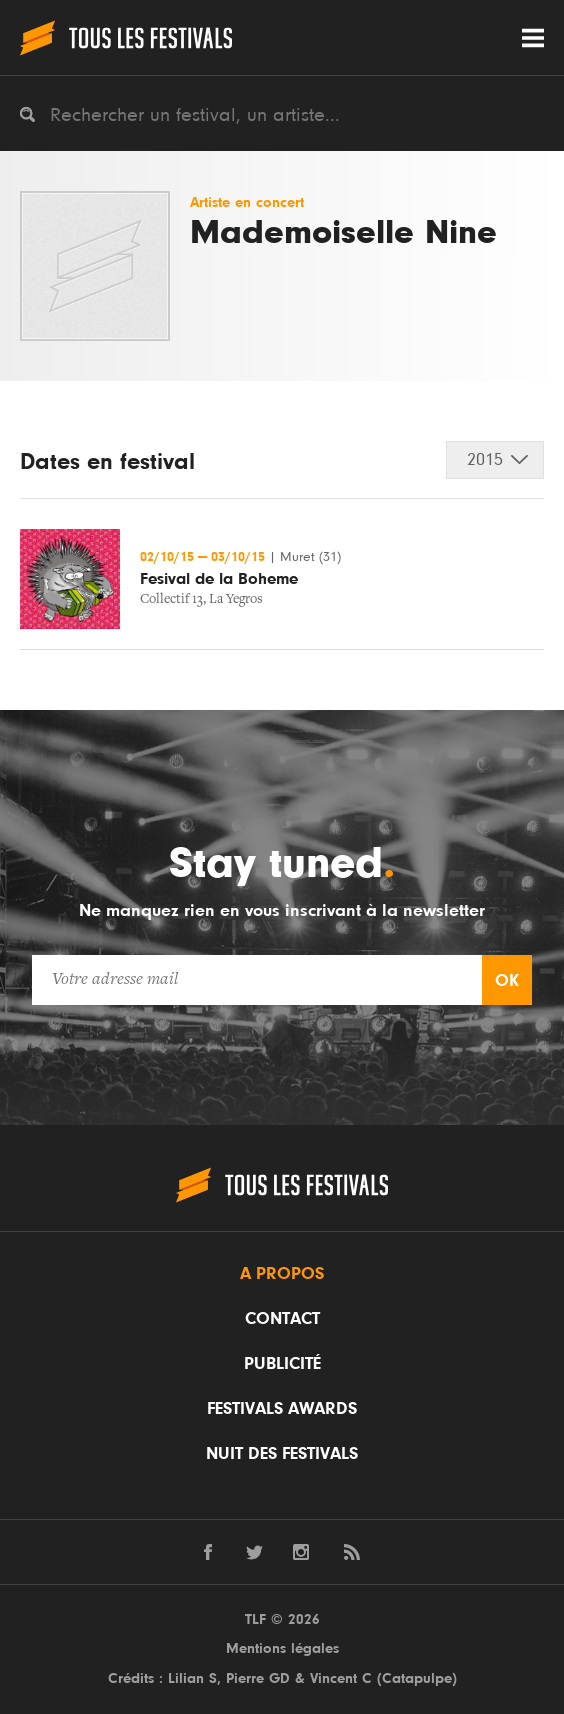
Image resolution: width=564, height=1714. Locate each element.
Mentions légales (282, 1648)
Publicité (282, 1364)
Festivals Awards (282, 1409)
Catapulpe (417, 1678)
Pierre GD (258, 1678)
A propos (282, 1274)
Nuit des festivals (282, 1454)
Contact (282, 1319)
